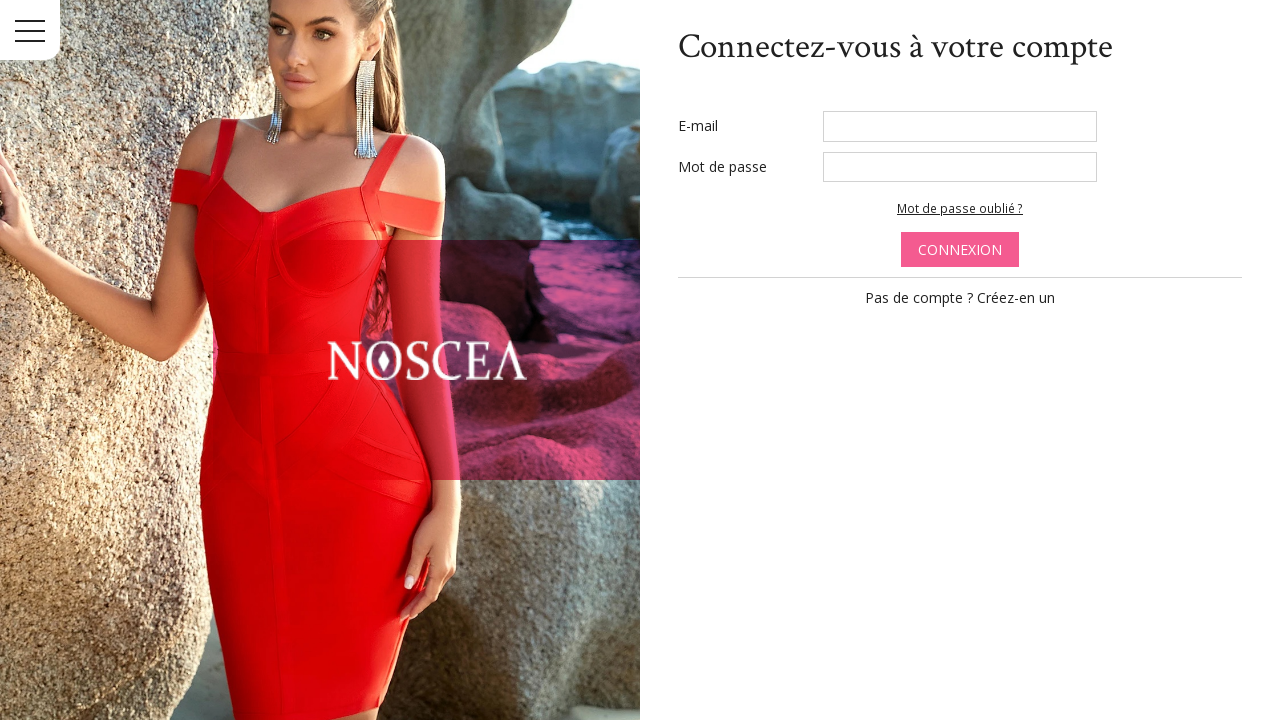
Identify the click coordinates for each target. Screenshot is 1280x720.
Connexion (960, 249)
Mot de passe (722, 166)
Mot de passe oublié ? (960, 208)
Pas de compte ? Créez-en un (960, 297)
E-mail (698, 125)
